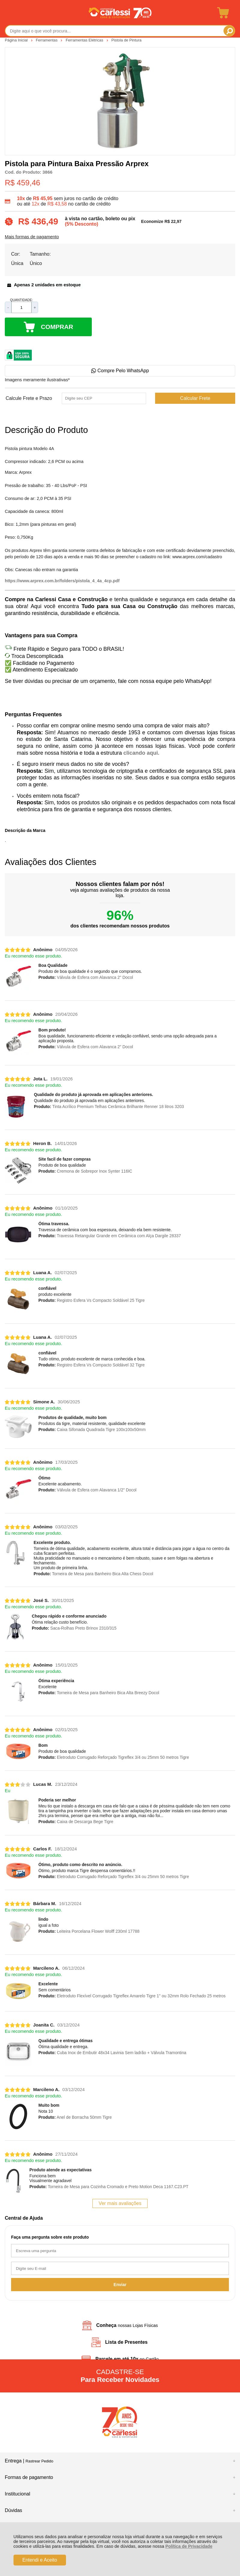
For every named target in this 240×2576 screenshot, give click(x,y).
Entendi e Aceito (39, 2559)
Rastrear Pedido (39, 2461)
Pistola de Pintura (126, 40)
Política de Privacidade (188, 2546)
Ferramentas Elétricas (85, 40)
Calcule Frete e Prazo (29, 398)
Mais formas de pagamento (32, 236)
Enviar (120, 2284)
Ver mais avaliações (120, 2203)
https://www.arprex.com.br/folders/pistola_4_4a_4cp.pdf (62, 580)
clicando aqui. (141, 753)
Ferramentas (47, 40)
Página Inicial (17, 40)
